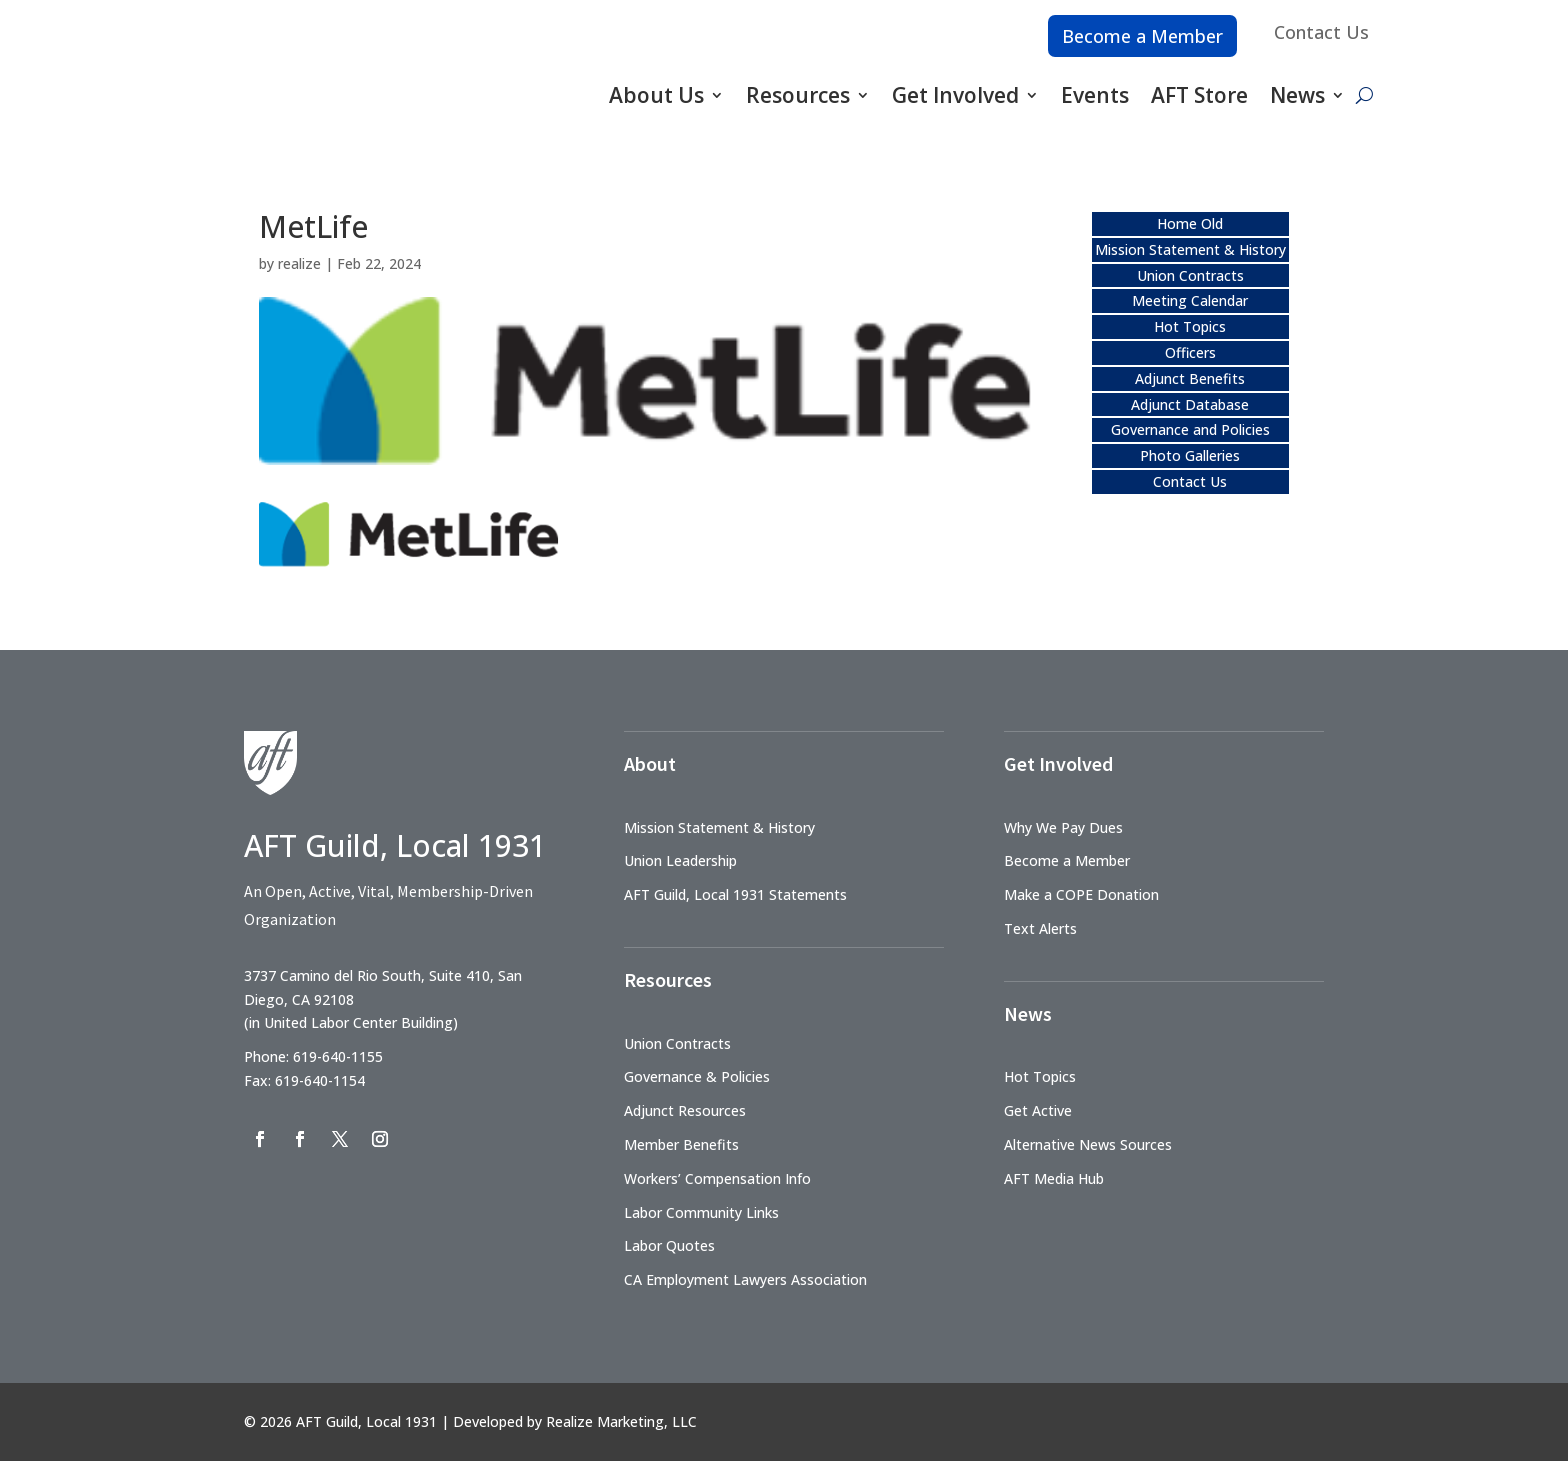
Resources (798, 95)
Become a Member (1142, 36)
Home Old (1190, 223)
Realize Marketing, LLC (621, 1421)
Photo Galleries (1190, 455)
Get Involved (955, 95)
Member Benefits (681, 1144)
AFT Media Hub (1054, 1178)
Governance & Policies (697, 1076)
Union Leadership (680, 860)
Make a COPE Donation (1081, 894)
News (1297, 95)
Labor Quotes (669, 1245)
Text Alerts (1040, 928)
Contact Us (1321, 32)
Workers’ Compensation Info (717, 1178)
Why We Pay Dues (1063, 827)
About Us (656, 95)
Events (1095, 95)
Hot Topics (1190, 326)
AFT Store (1199, 95)
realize (299, 263)
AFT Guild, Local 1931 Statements (735, 894)
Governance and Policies (1190, 429)
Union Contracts (1190, 275)
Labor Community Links (701, 1212)
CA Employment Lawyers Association (745, 1279)
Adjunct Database (1190, 404)
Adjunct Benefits (1190, 378)
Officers (1190, 352)
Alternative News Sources (1088, 1144)
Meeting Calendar (1190, 300)
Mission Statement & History (1190, 249)
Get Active (1038, 1110)
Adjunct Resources (685, 1110)
